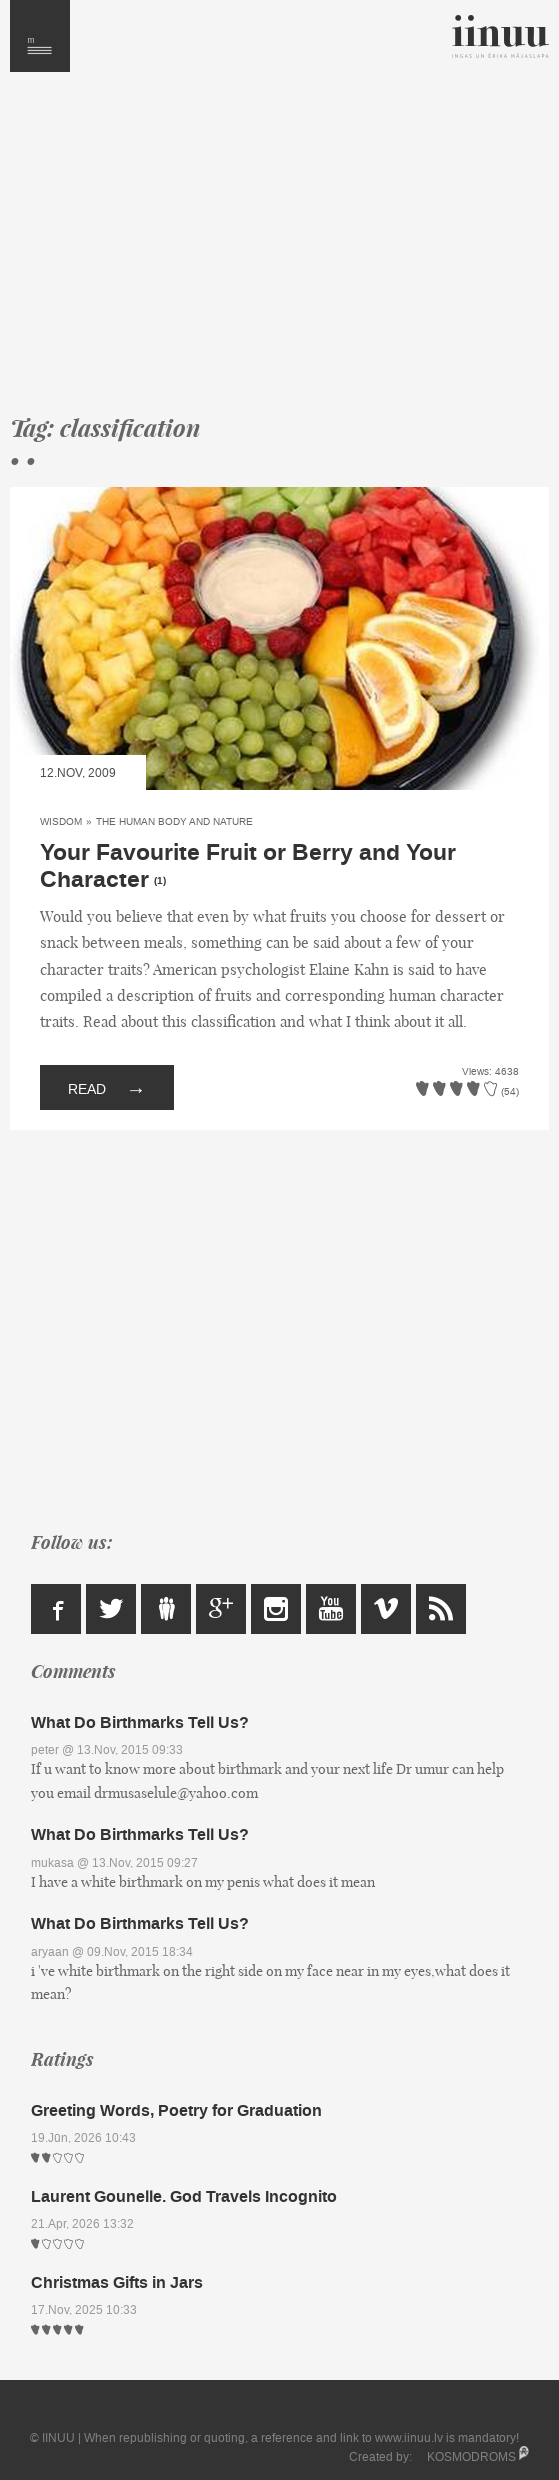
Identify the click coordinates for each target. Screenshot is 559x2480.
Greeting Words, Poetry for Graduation (176, 2110)
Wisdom (61, 821)
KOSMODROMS (471, 2457)
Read (107, 1087)
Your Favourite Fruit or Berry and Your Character (248, 866)
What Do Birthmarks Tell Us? (140, 1722)
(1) (160, 881)
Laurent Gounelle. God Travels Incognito (184, 2196)
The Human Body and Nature (174, 821)
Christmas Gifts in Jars (117, 2282)
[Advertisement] (279, 252)
